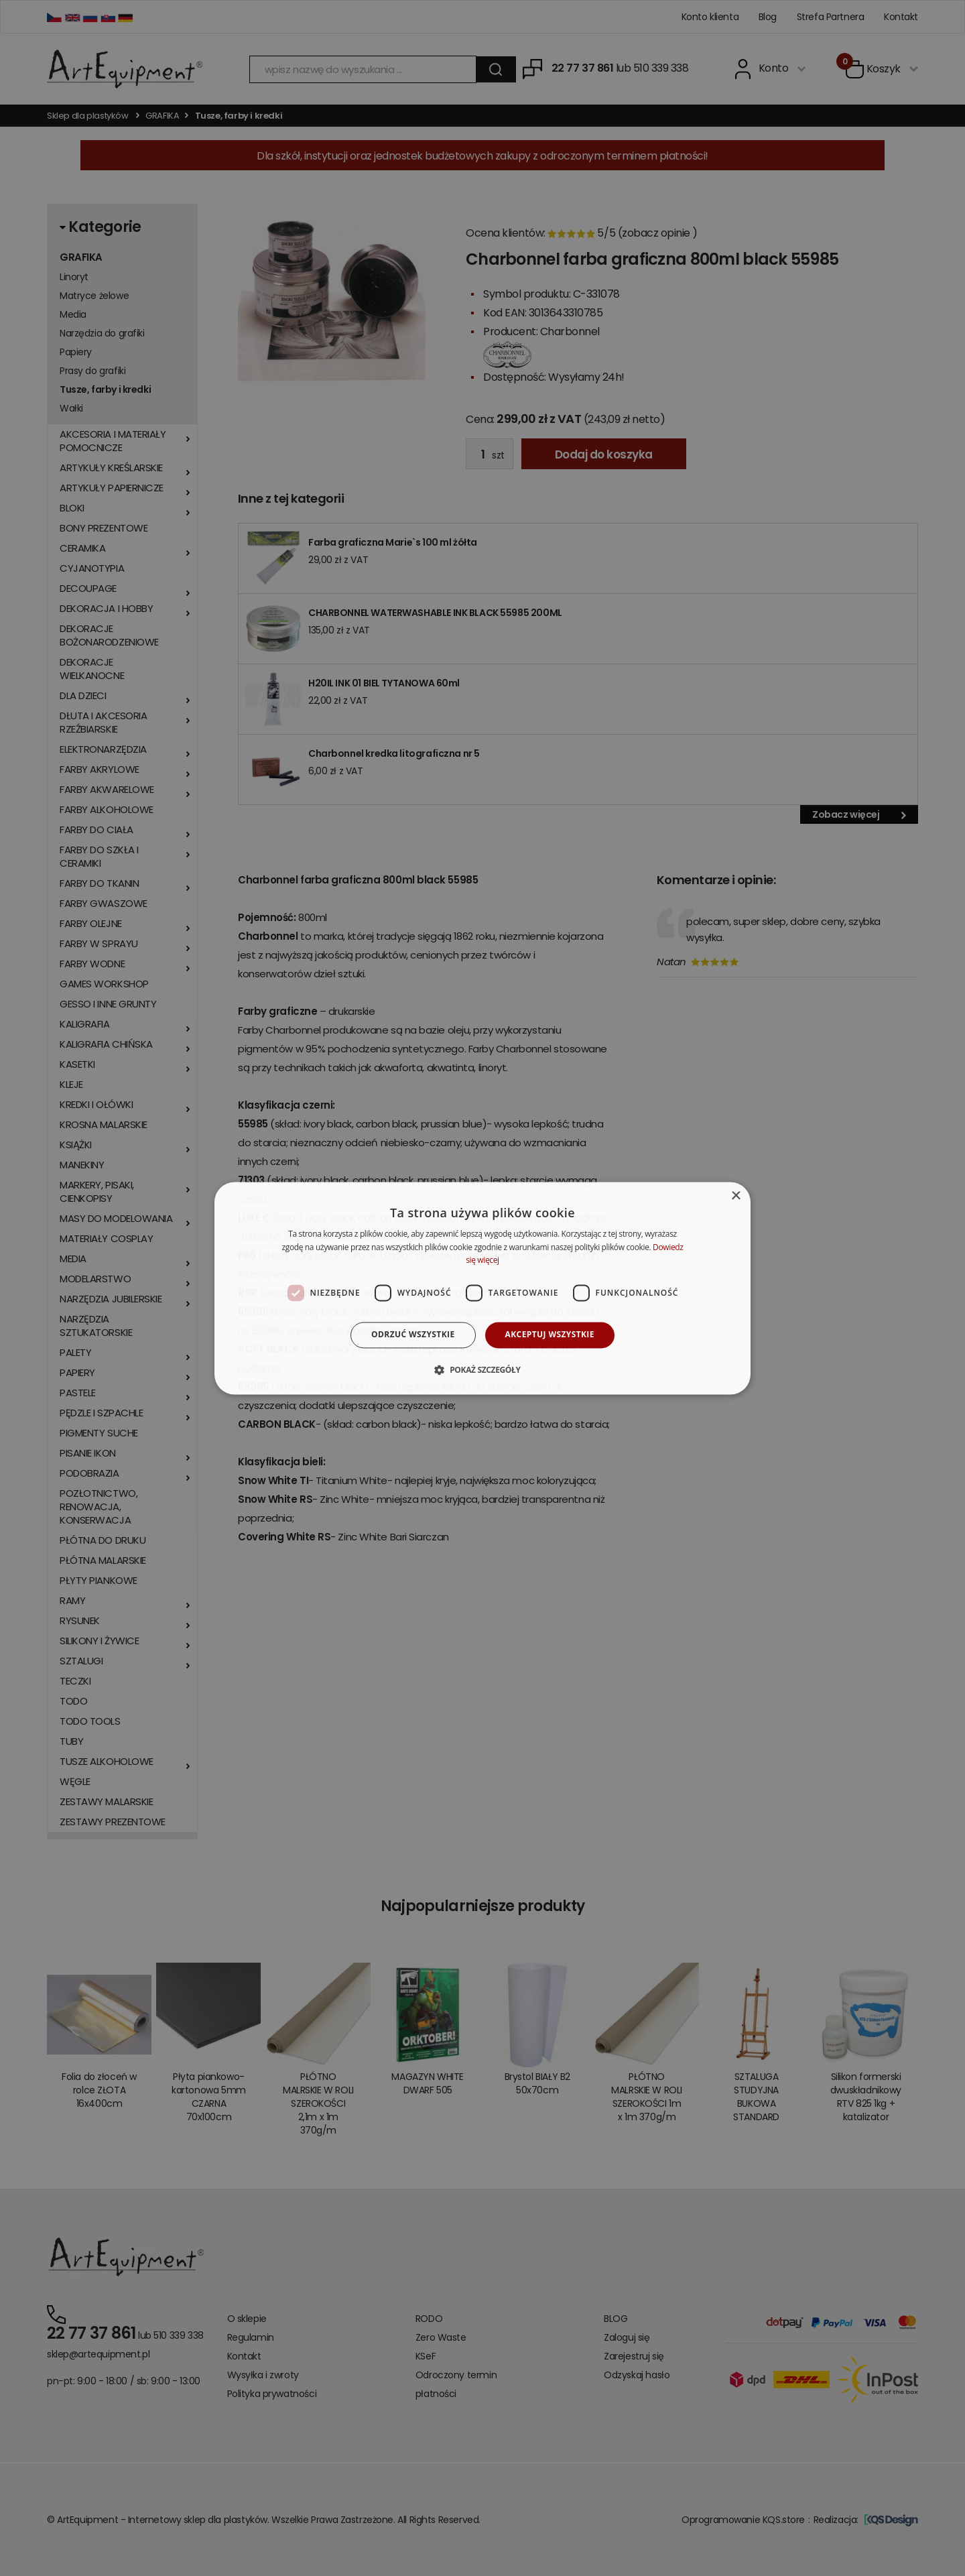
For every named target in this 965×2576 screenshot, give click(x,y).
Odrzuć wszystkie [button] (412, 1335)
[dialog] (482, 1288)
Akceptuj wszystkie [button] (549, 1335)
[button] (482, 1369)
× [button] (735, 1196)
